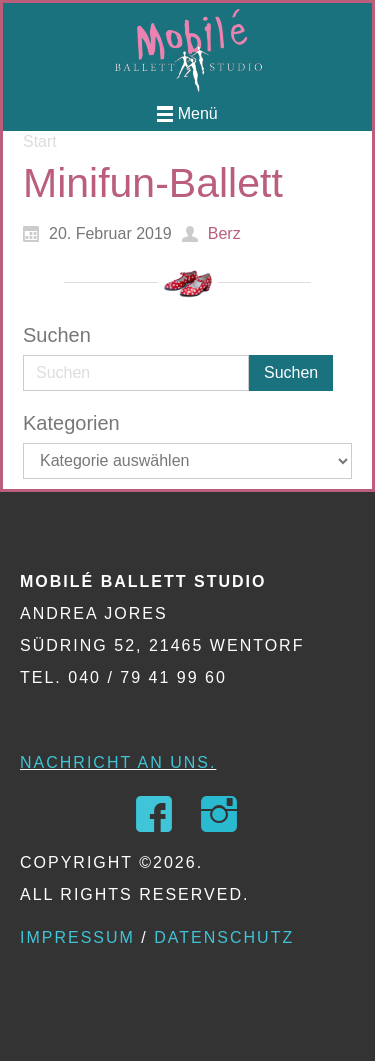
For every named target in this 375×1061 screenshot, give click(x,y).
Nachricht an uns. (118, 762)
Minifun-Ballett (153, 183)
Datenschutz (224, 937)
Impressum (77, 937)
